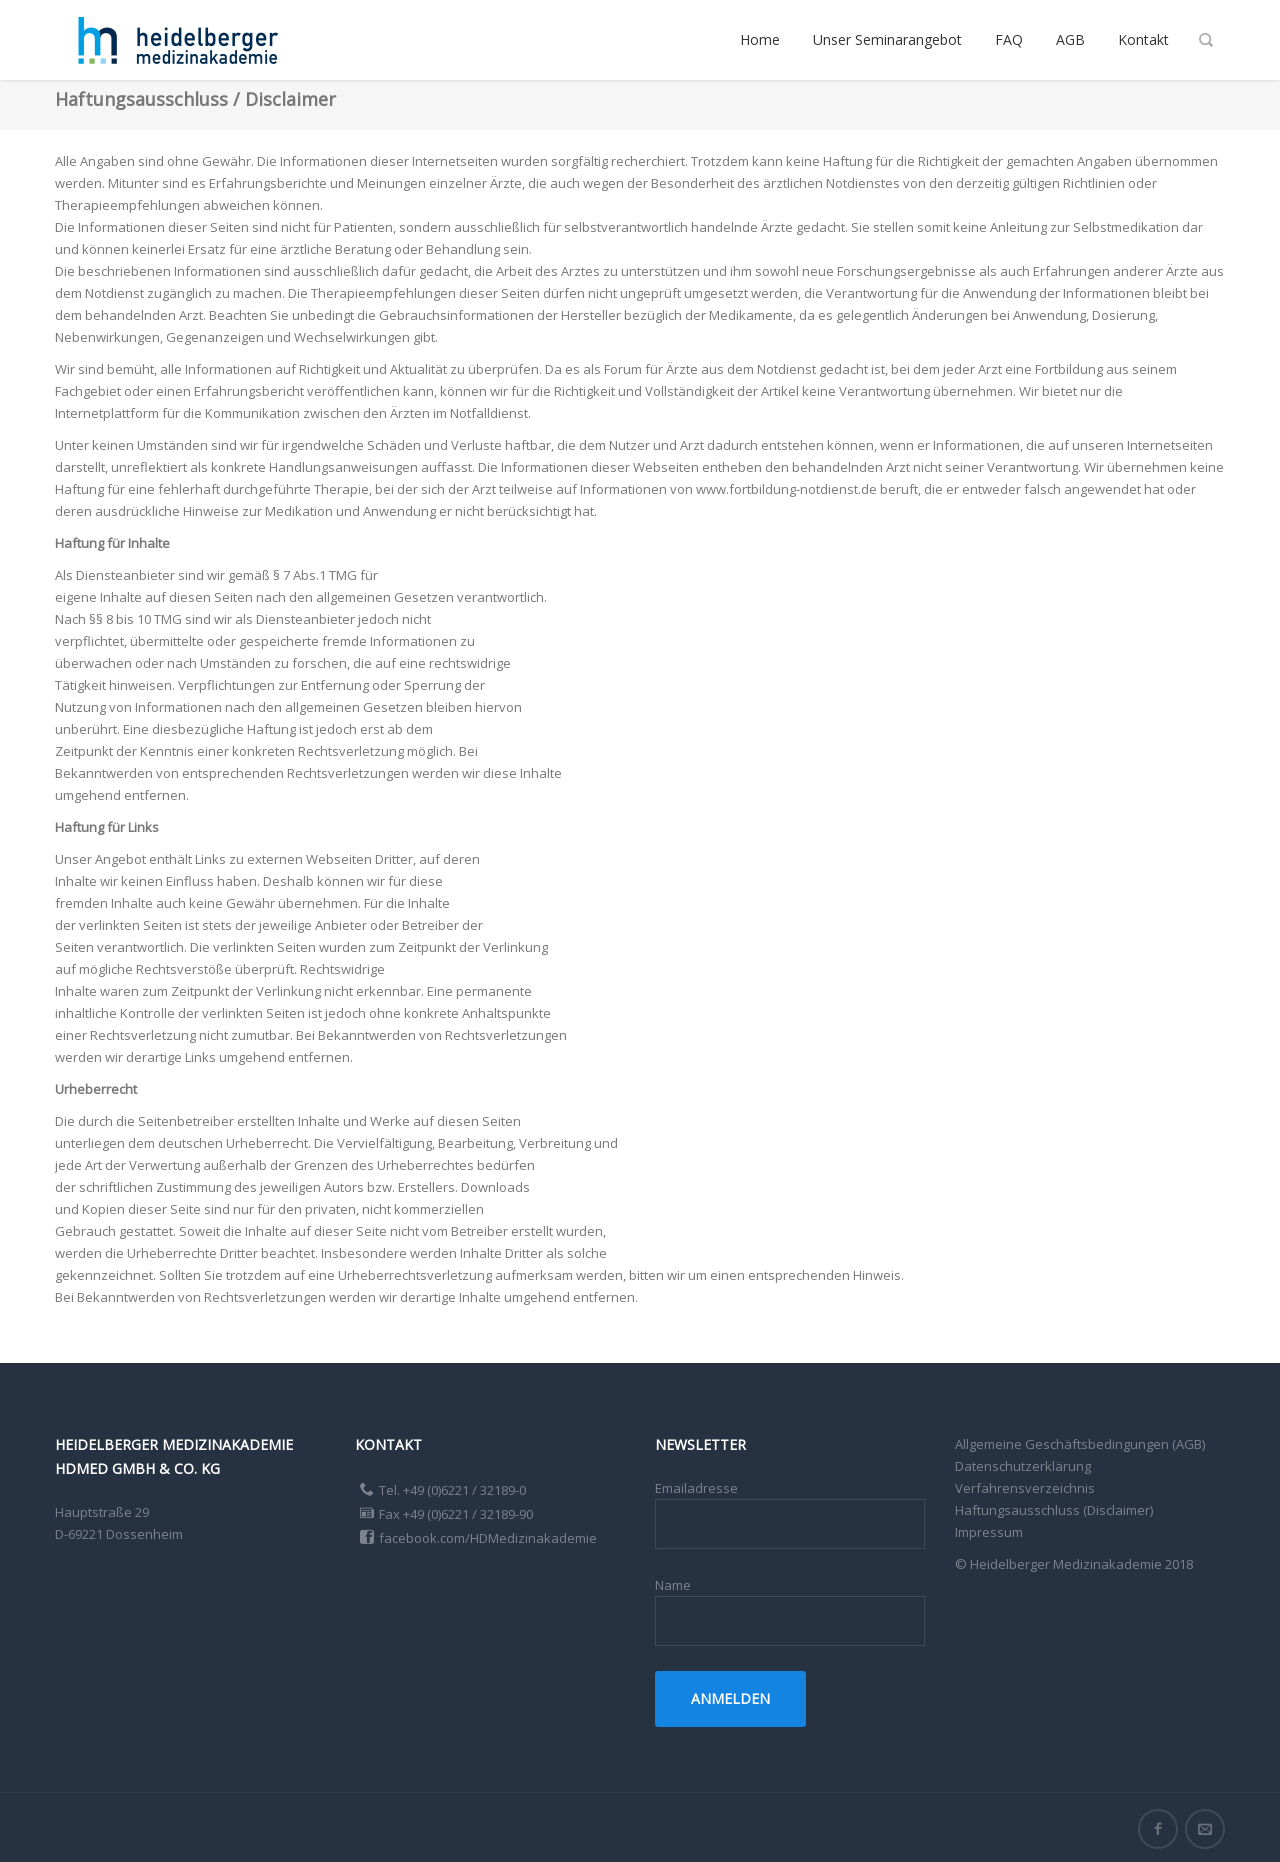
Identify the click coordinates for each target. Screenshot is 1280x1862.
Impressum (989, 1532)
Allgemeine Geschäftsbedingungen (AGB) (1080, 1444)
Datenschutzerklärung (1023, 1466)
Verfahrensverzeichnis (1025, 1488)
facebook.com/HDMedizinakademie (488, 1538)
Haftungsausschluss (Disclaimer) (1054, 1510)
